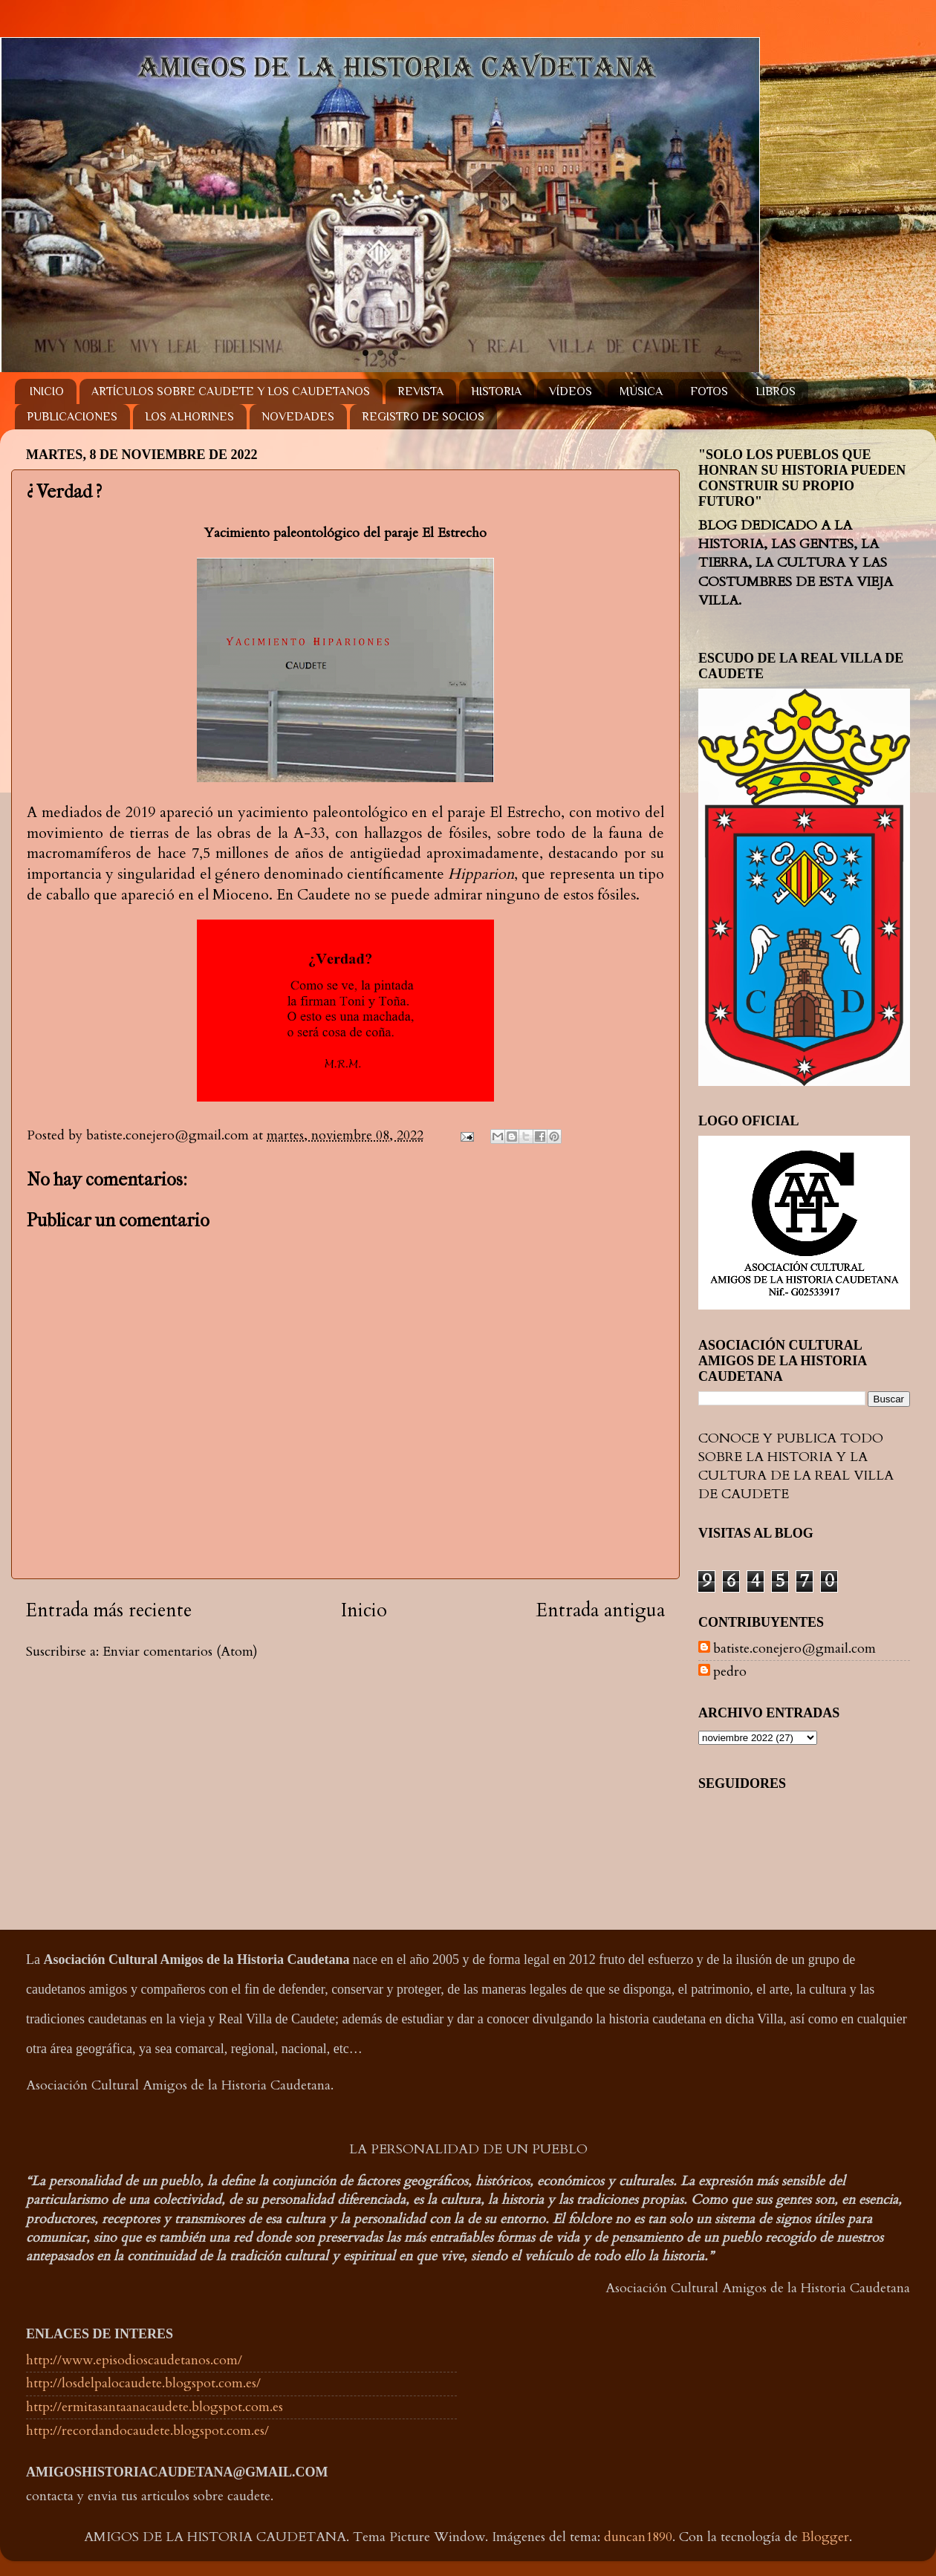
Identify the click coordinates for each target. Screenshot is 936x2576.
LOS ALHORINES (189, 416)
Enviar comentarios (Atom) (180, 1651)
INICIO (47, 391)
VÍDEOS (570, 391)
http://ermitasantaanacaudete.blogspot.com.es (154, 2407)
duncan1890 (638, 2537)
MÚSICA (641, 391)
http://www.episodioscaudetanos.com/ (134, 2360)
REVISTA (420, 391)
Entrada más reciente (109, 1610)
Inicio (364, 1610)
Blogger (825, 2537)
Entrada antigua (600, 1610)
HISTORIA (496, 391)
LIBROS (775, 391)
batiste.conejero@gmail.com (794, 1649)
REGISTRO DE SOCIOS (423, 416)
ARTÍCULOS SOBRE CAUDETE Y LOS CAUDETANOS (230, 391)
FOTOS (709, 391)
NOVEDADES (297, 416)
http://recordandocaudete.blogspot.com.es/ (147, 2430)
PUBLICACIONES (72, 416)
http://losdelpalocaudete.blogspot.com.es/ (143, 2383)
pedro (730, 1672)
